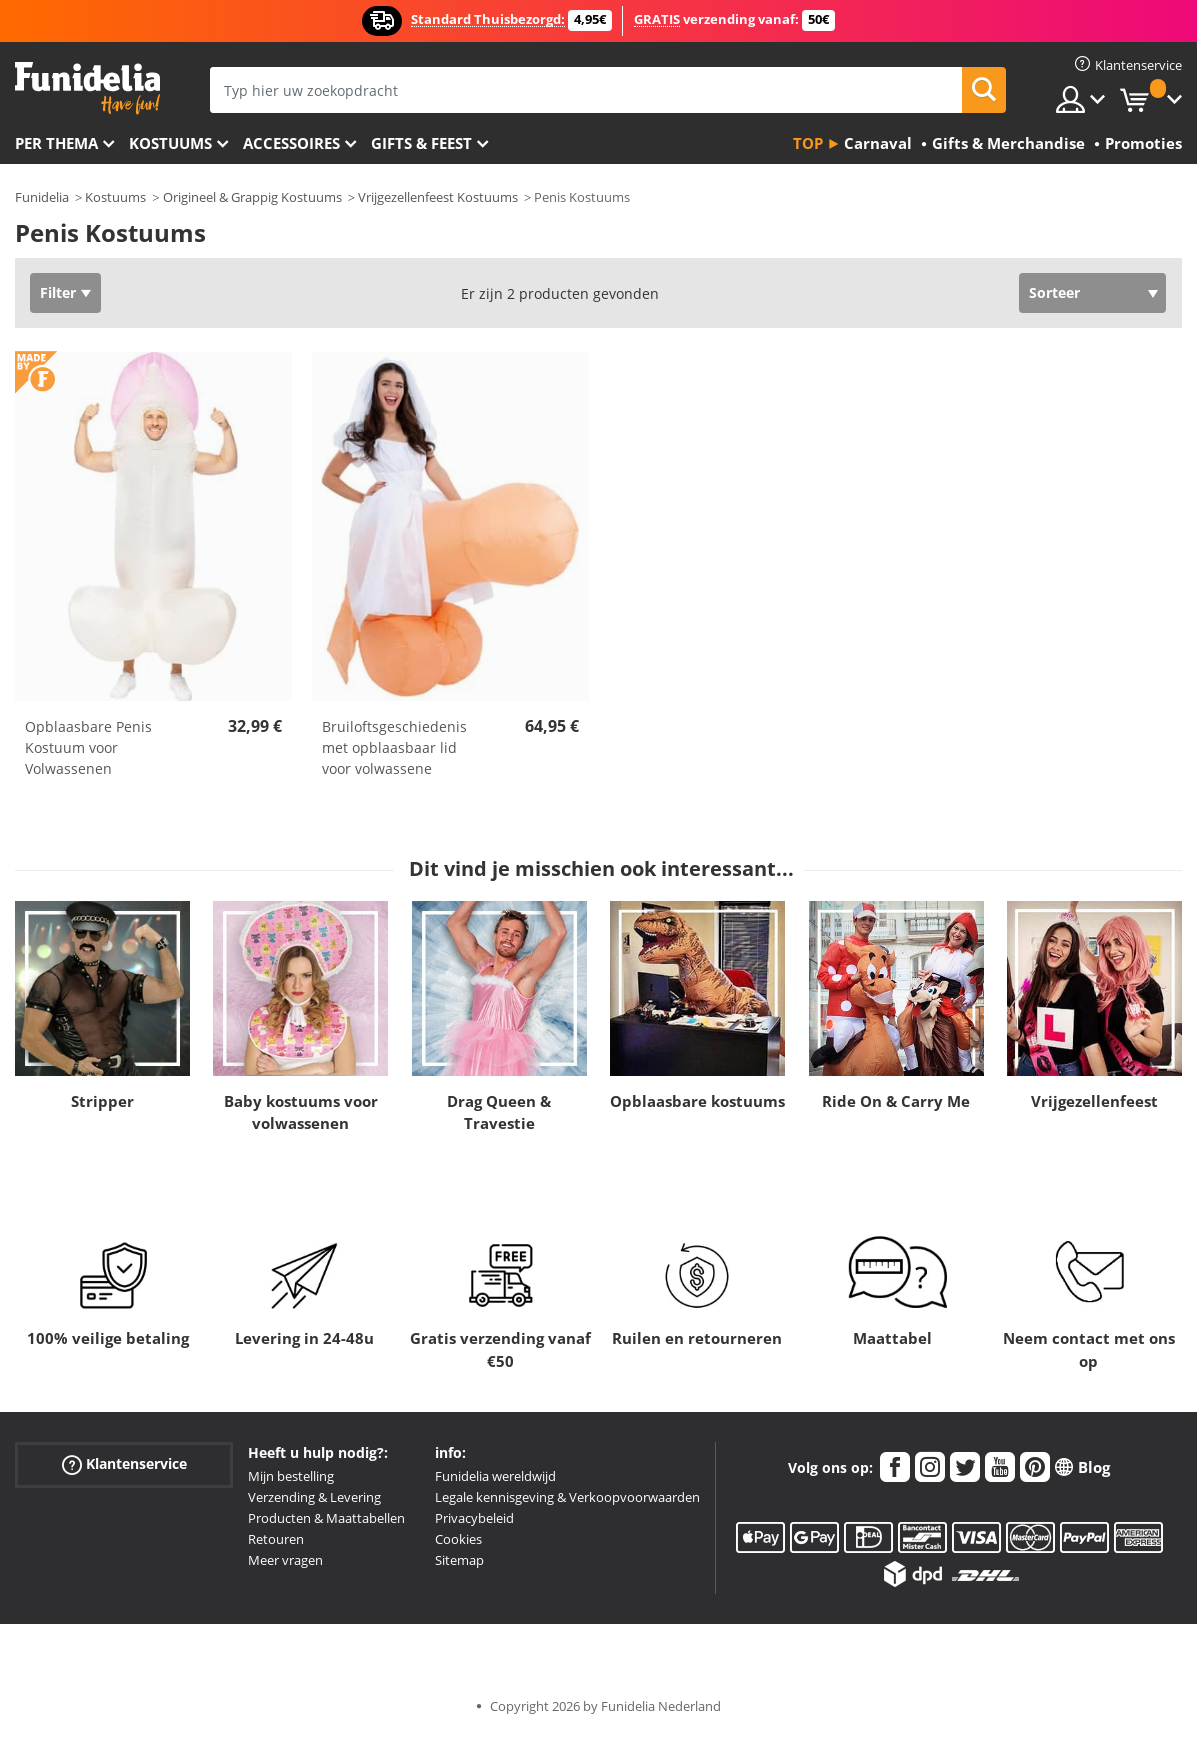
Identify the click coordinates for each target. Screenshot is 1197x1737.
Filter (58, 292)
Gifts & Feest (421, 143)
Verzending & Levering (314, 1497)
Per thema (56, 143)
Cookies (458, 1539)
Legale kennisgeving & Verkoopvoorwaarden (567, 1497)
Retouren (276, 1539)
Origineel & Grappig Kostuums (252, 197)
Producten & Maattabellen (326, 1518)
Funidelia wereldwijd (495, 1476)
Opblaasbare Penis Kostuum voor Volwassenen (88, 747)
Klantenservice (124, 1464)
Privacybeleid (474, 1518)
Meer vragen (285, 1560)
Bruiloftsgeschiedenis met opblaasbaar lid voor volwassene (394, 747)
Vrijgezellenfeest (1094, 1101)
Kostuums (170, 143)
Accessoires (291, 143)
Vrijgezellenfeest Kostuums (438, 197)
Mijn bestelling (291, 1476)
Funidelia (42, 197)
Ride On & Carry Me (896, 1101)
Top (808, 143)
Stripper (102, 1101)
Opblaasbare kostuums (697, 1101)
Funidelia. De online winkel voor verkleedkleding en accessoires (87, 88)
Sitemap (459, 1560)
